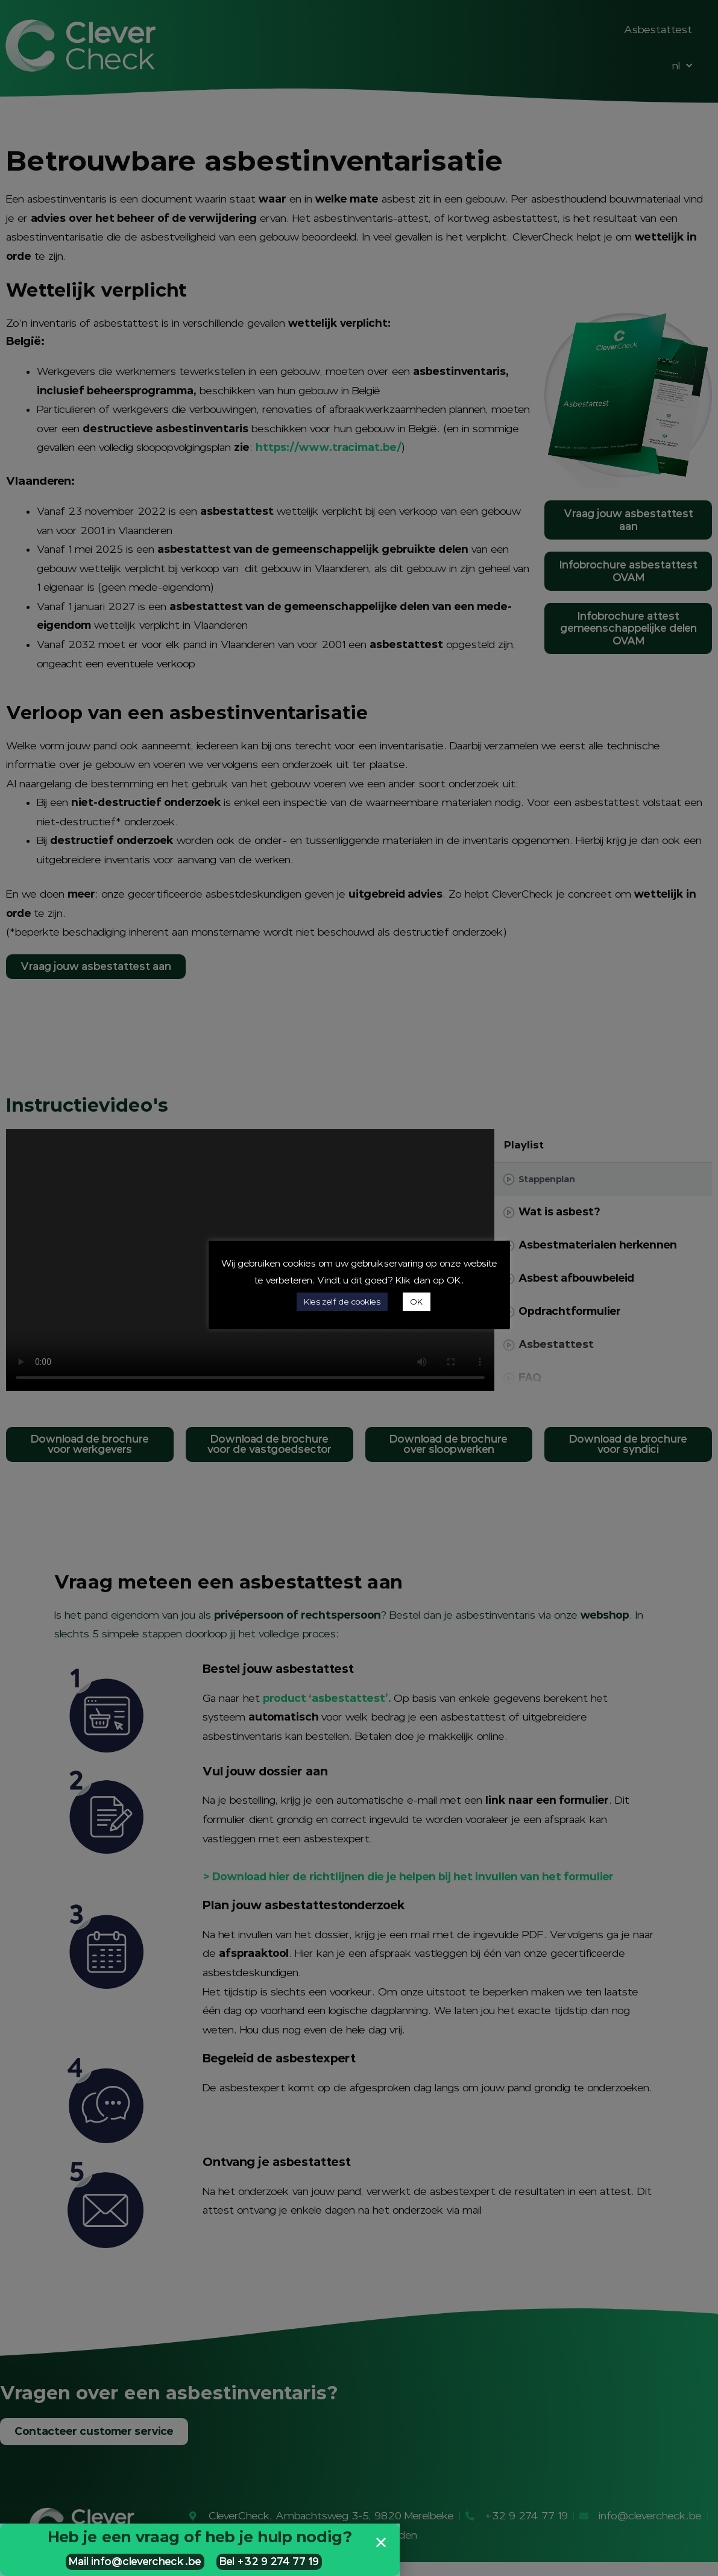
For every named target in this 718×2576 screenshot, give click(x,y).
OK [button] (416, 1301)
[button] (381, 2542)
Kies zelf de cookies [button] (342, 1301)
